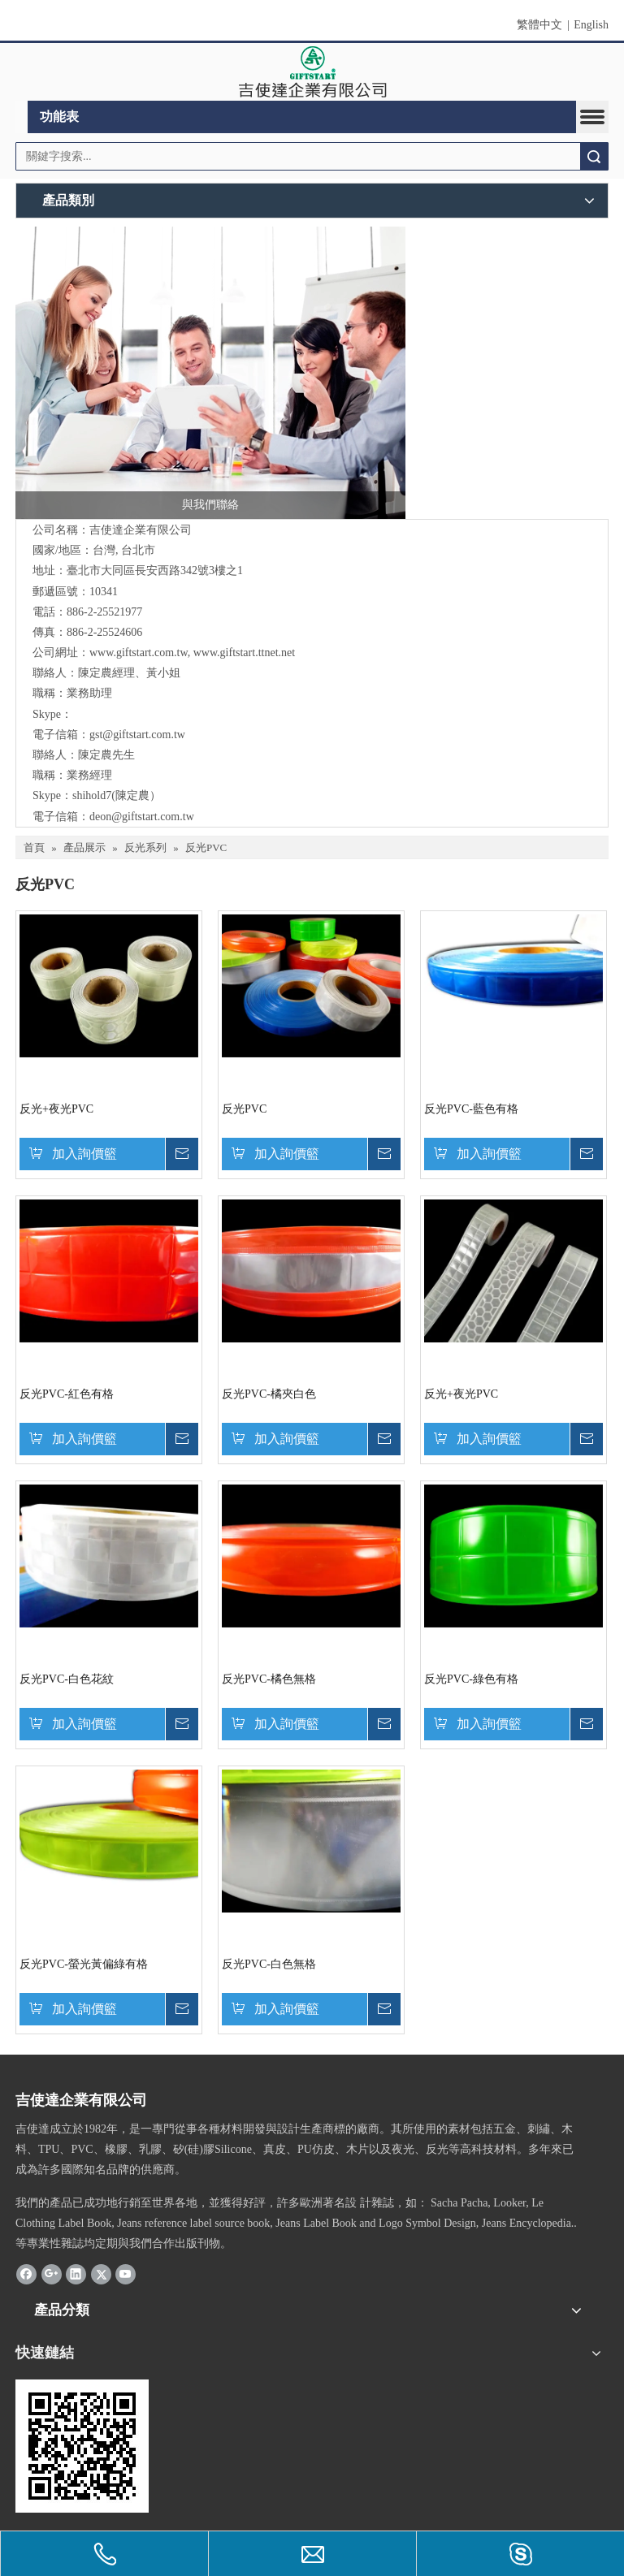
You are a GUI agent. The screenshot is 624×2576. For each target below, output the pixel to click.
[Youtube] (125, 2273)
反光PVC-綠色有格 (471, 1679)
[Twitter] (101, 2273)
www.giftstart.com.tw (138, 652)
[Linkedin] (76, 2273)
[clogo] (312, 72)
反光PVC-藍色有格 (471, 1109)
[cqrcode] (82, 2446)
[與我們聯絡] (210, 373)
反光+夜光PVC (56, 1109)
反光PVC (244, 1109)
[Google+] (51, 2273)
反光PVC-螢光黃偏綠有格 (84, 1964)
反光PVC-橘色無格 (269, 1679)
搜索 (594, 156)
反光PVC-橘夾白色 (269, 1394)
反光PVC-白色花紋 (67, 1679)
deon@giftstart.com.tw (141, 816)
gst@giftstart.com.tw (137, 734)
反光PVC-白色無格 (269, 1964)
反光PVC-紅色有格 (67, 1394)
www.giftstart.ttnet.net (244, 652)
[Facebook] (26, 2273)
